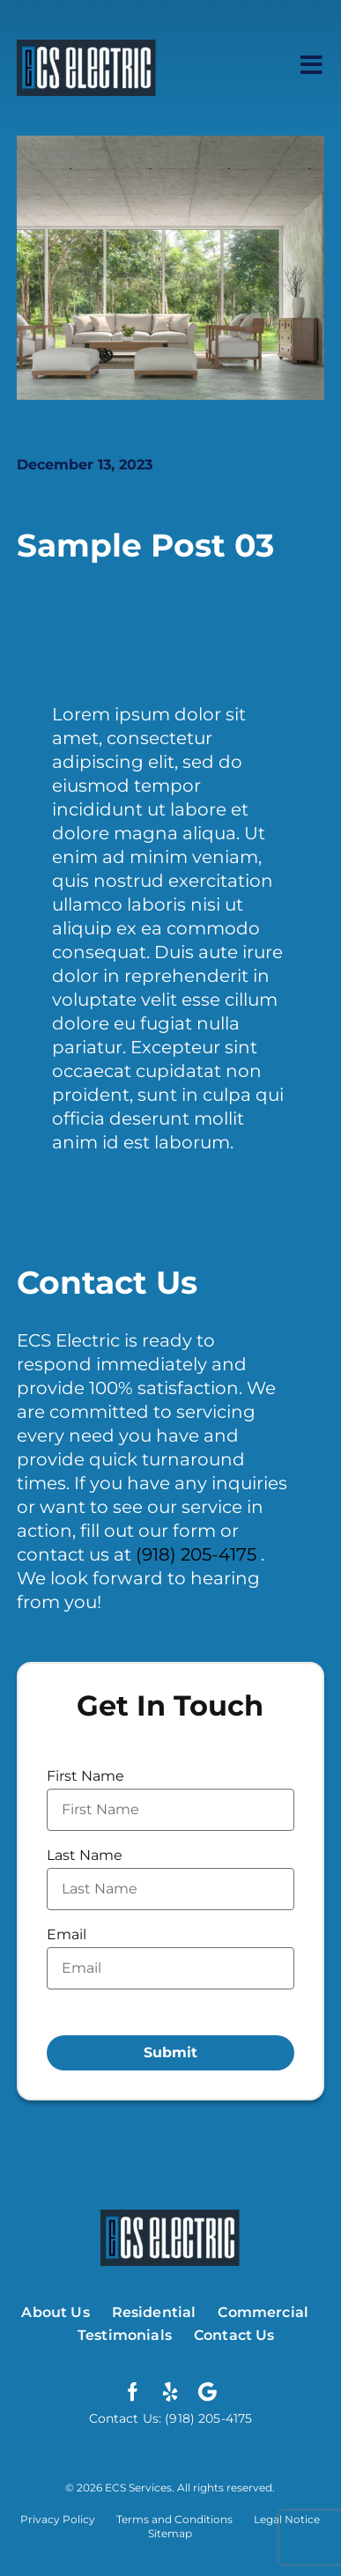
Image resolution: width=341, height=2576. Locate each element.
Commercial (263, 2312)
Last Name (84, 1855)
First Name (85, 1776)
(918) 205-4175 (198, 1554)
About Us (55, 2312)
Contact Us (234, 2335)
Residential (154, 2312)
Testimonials (125, 2335)
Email (66, 1934)
